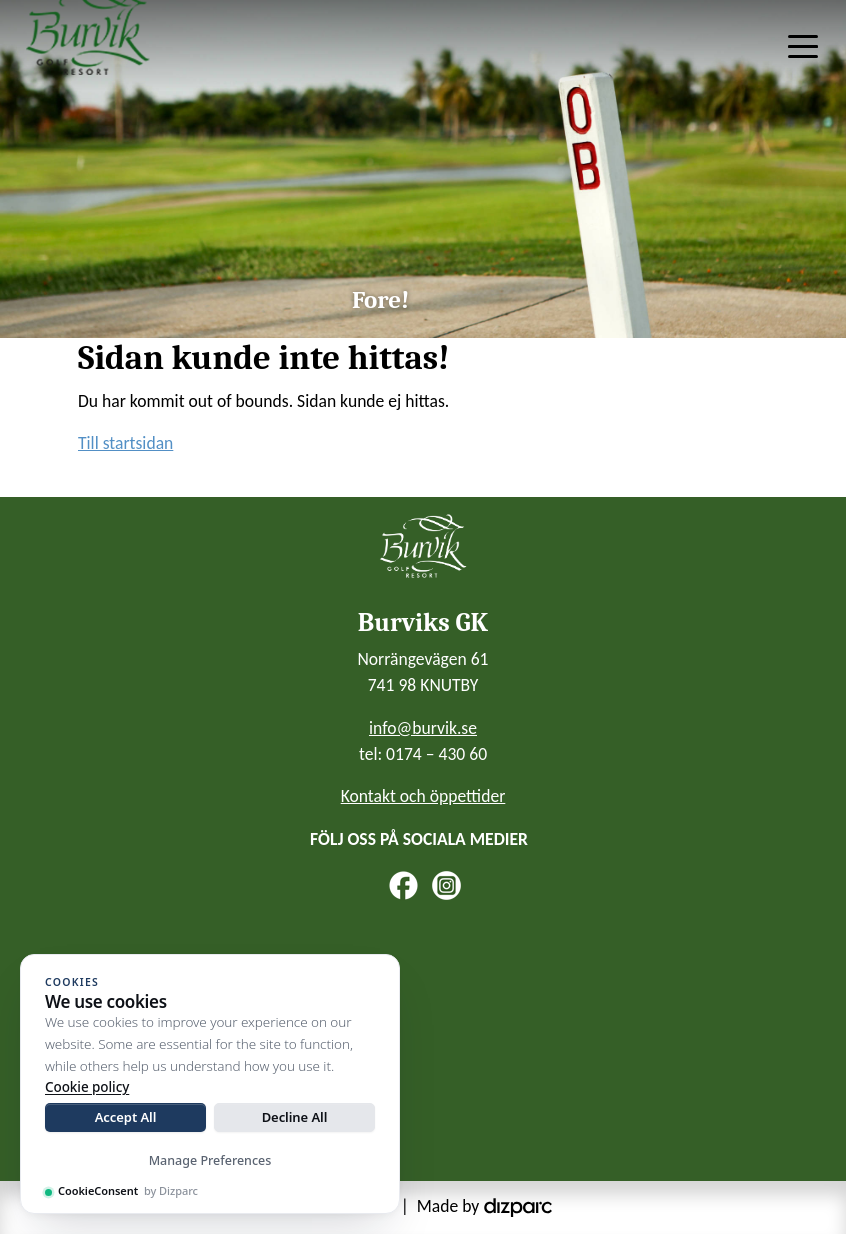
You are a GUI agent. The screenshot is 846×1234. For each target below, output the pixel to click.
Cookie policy (87, 1087)
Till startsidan (125, 443)
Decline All (295, 1117)
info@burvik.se (423, 728)
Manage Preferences (210, 1160)
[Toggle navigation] (803, 45)
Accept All (126, 1117)
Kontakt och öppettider (423, 796)
